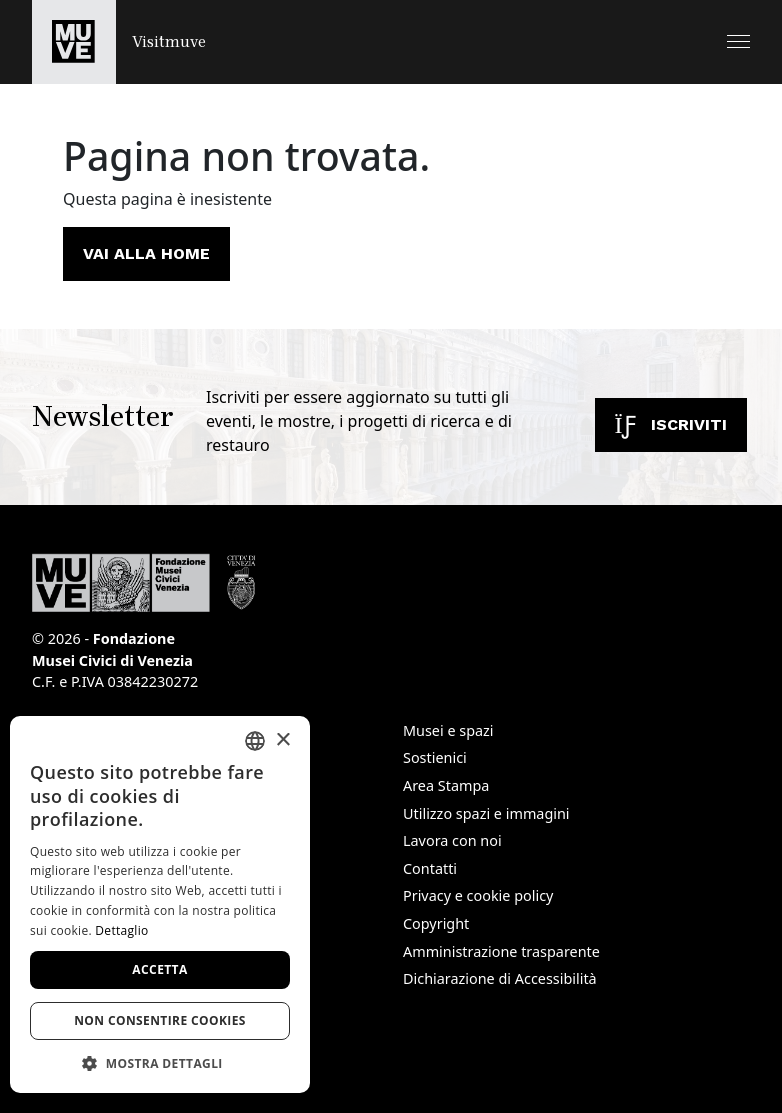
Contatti (430, 868)
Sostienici (435, 757)
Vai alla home (146, 253)
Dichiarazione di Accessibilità (500, 978)
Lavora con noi (452, 840)
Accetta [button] (159, 969)
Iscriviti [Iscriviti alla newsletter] (671, 424)
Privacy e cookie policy (478, 895)
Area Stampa (446, 785)
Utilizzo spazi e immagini (486, 813)
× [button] (282, 740)
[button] (738, 41)
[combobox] (255, 741)
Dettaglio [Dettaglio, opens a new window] (121, 930)
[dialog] (160, 904)
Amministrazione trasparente (501, 951)
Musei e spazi (448, 730)
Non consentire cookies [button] (160, 1020)
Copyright (436, 923)
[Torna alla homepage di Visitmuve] (119, 42)
